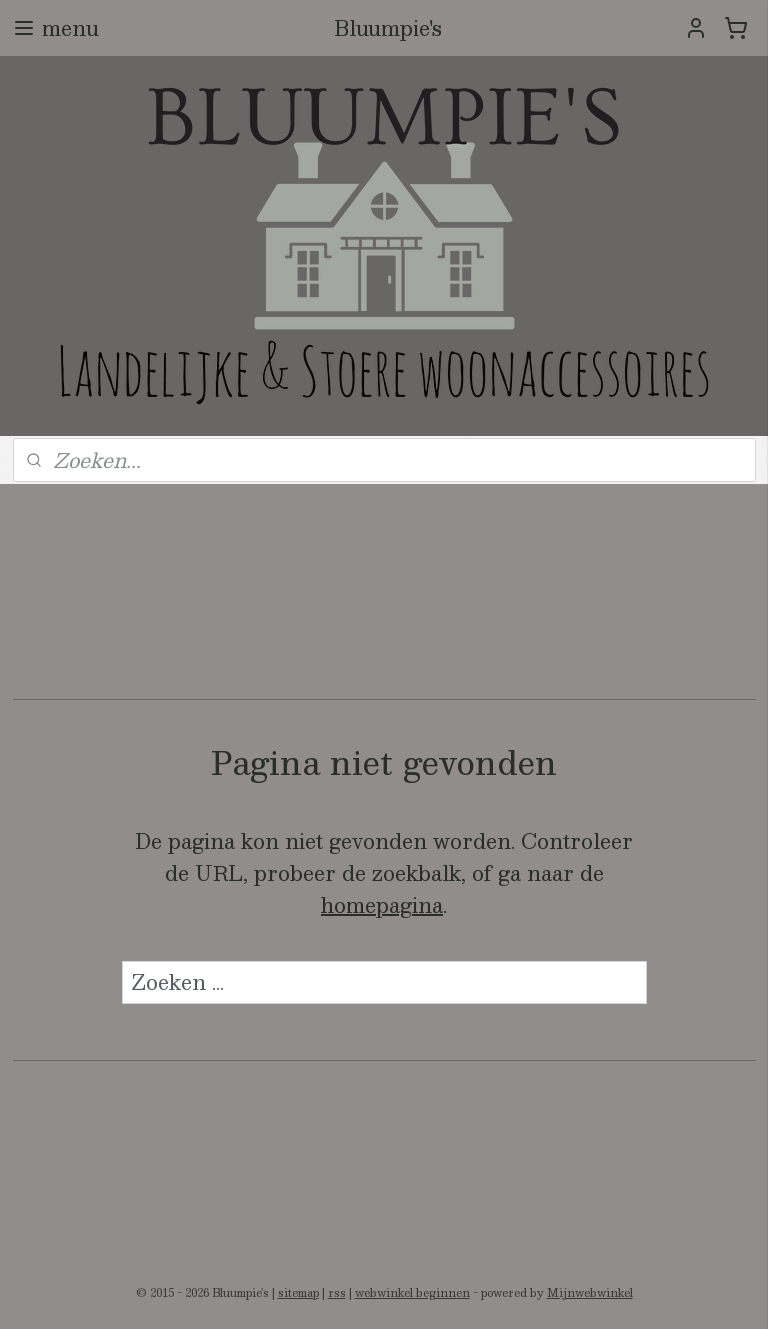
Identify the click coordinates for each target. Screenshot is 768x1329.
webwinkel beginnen (412, 1292)
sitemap (298, 1292)
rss (337, 1292)
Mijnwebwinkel (590, 1292)
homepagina (382, 905)
